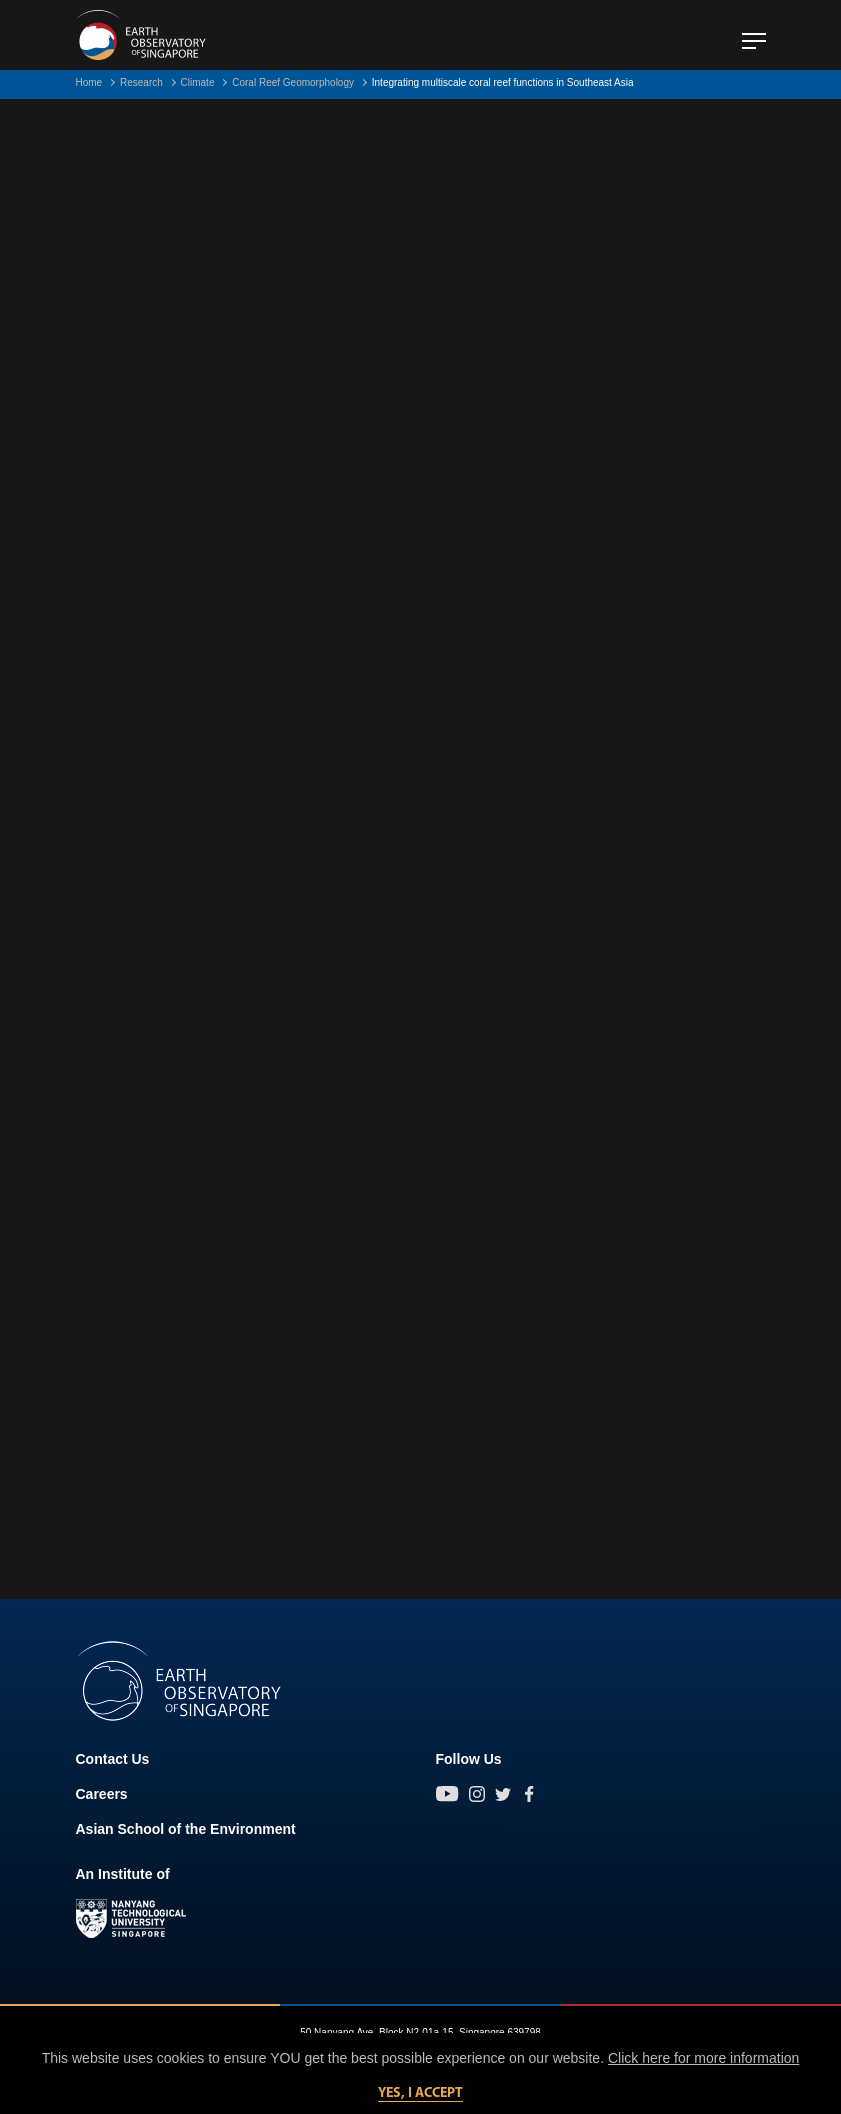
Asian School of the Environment (186, 1829)
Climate (198, 82)
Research (141, 82)
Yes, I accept (420, 2093)
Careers (102, 1794)
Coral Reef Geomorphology (293, 82)
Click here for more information (703, 2058)
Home (89, 82)
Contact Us (113, 1759)
